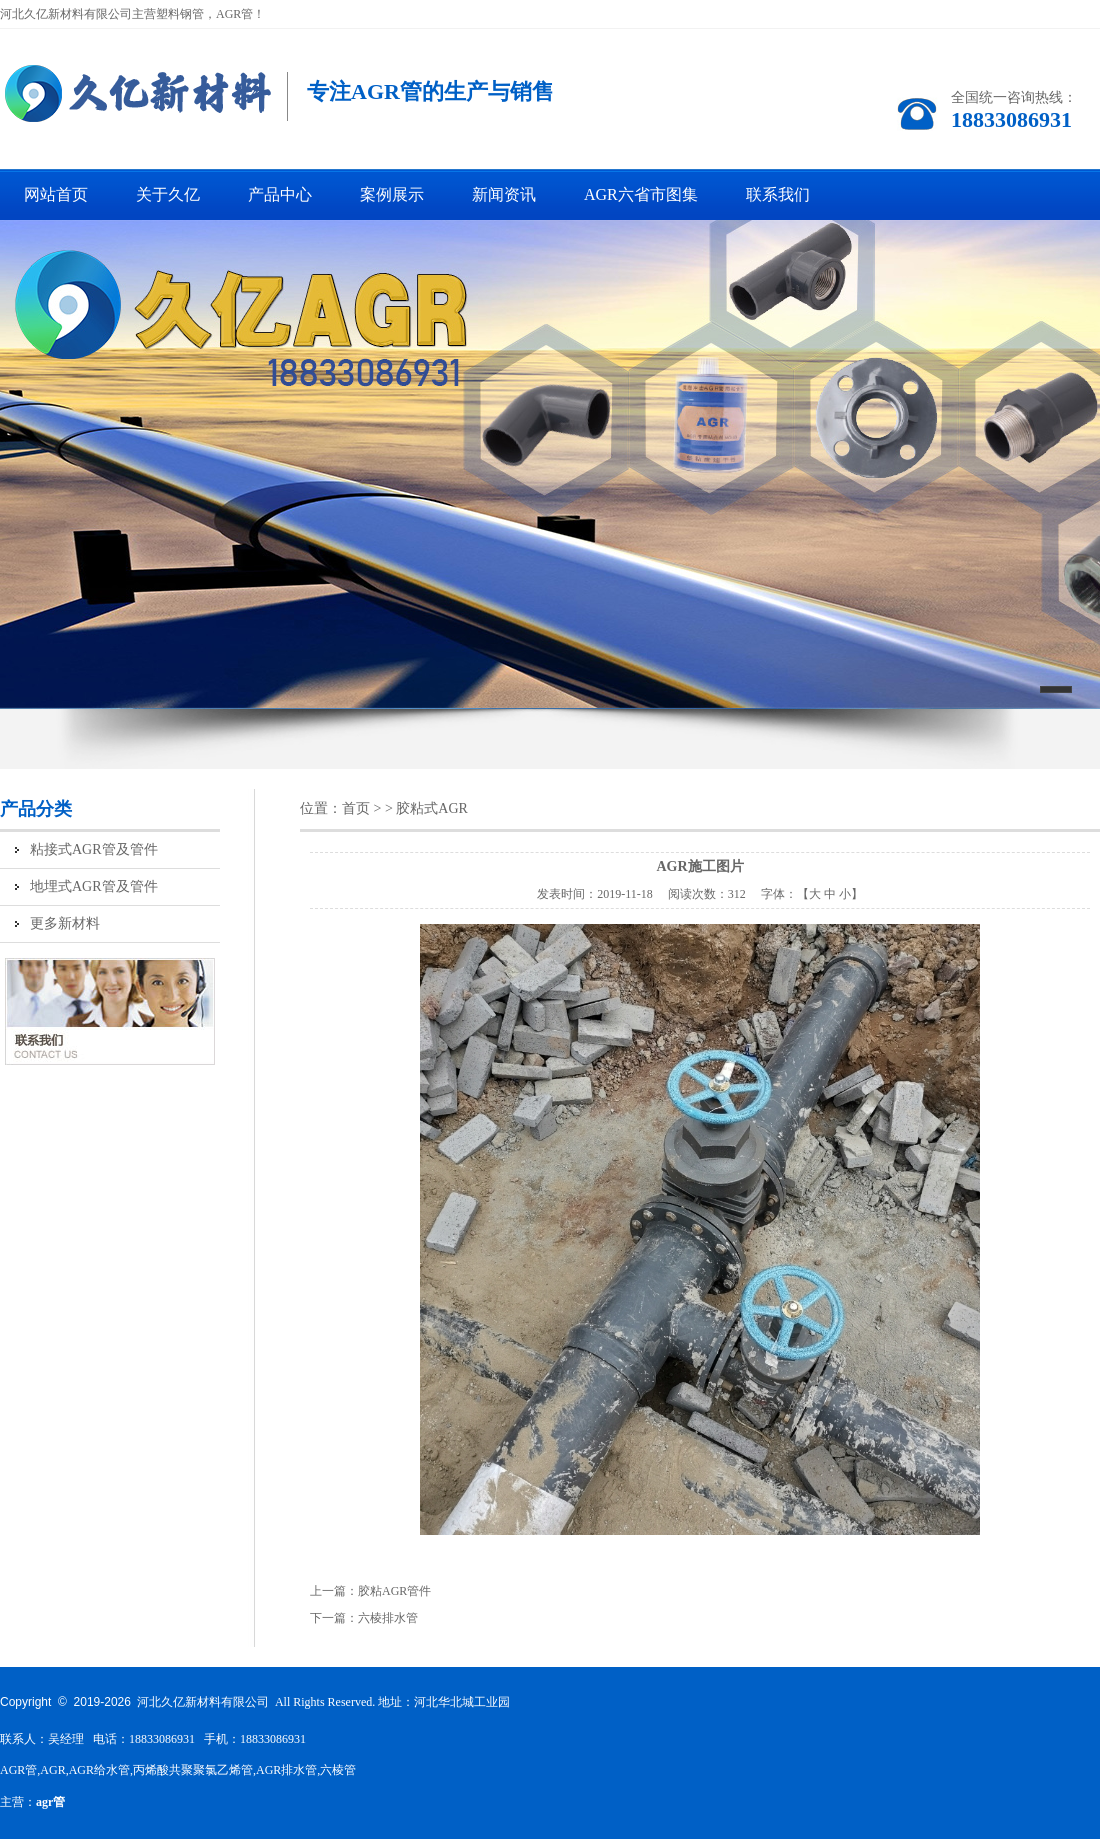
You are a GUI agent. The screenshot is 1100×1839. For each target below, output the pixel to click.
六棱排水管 (388, 1618)
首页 (356, 808)
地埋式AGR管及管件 (94, 886)
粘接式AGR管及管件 (94, 849)
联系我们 (778, 194)
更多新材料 (65, 923)
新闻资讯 (504, 194)
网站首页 (56, 194)
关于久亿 (168, 194)
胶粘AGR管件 (394, 1591)
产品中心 (280, 194)
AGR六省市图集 (641, 194)
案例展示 (392, 194)
